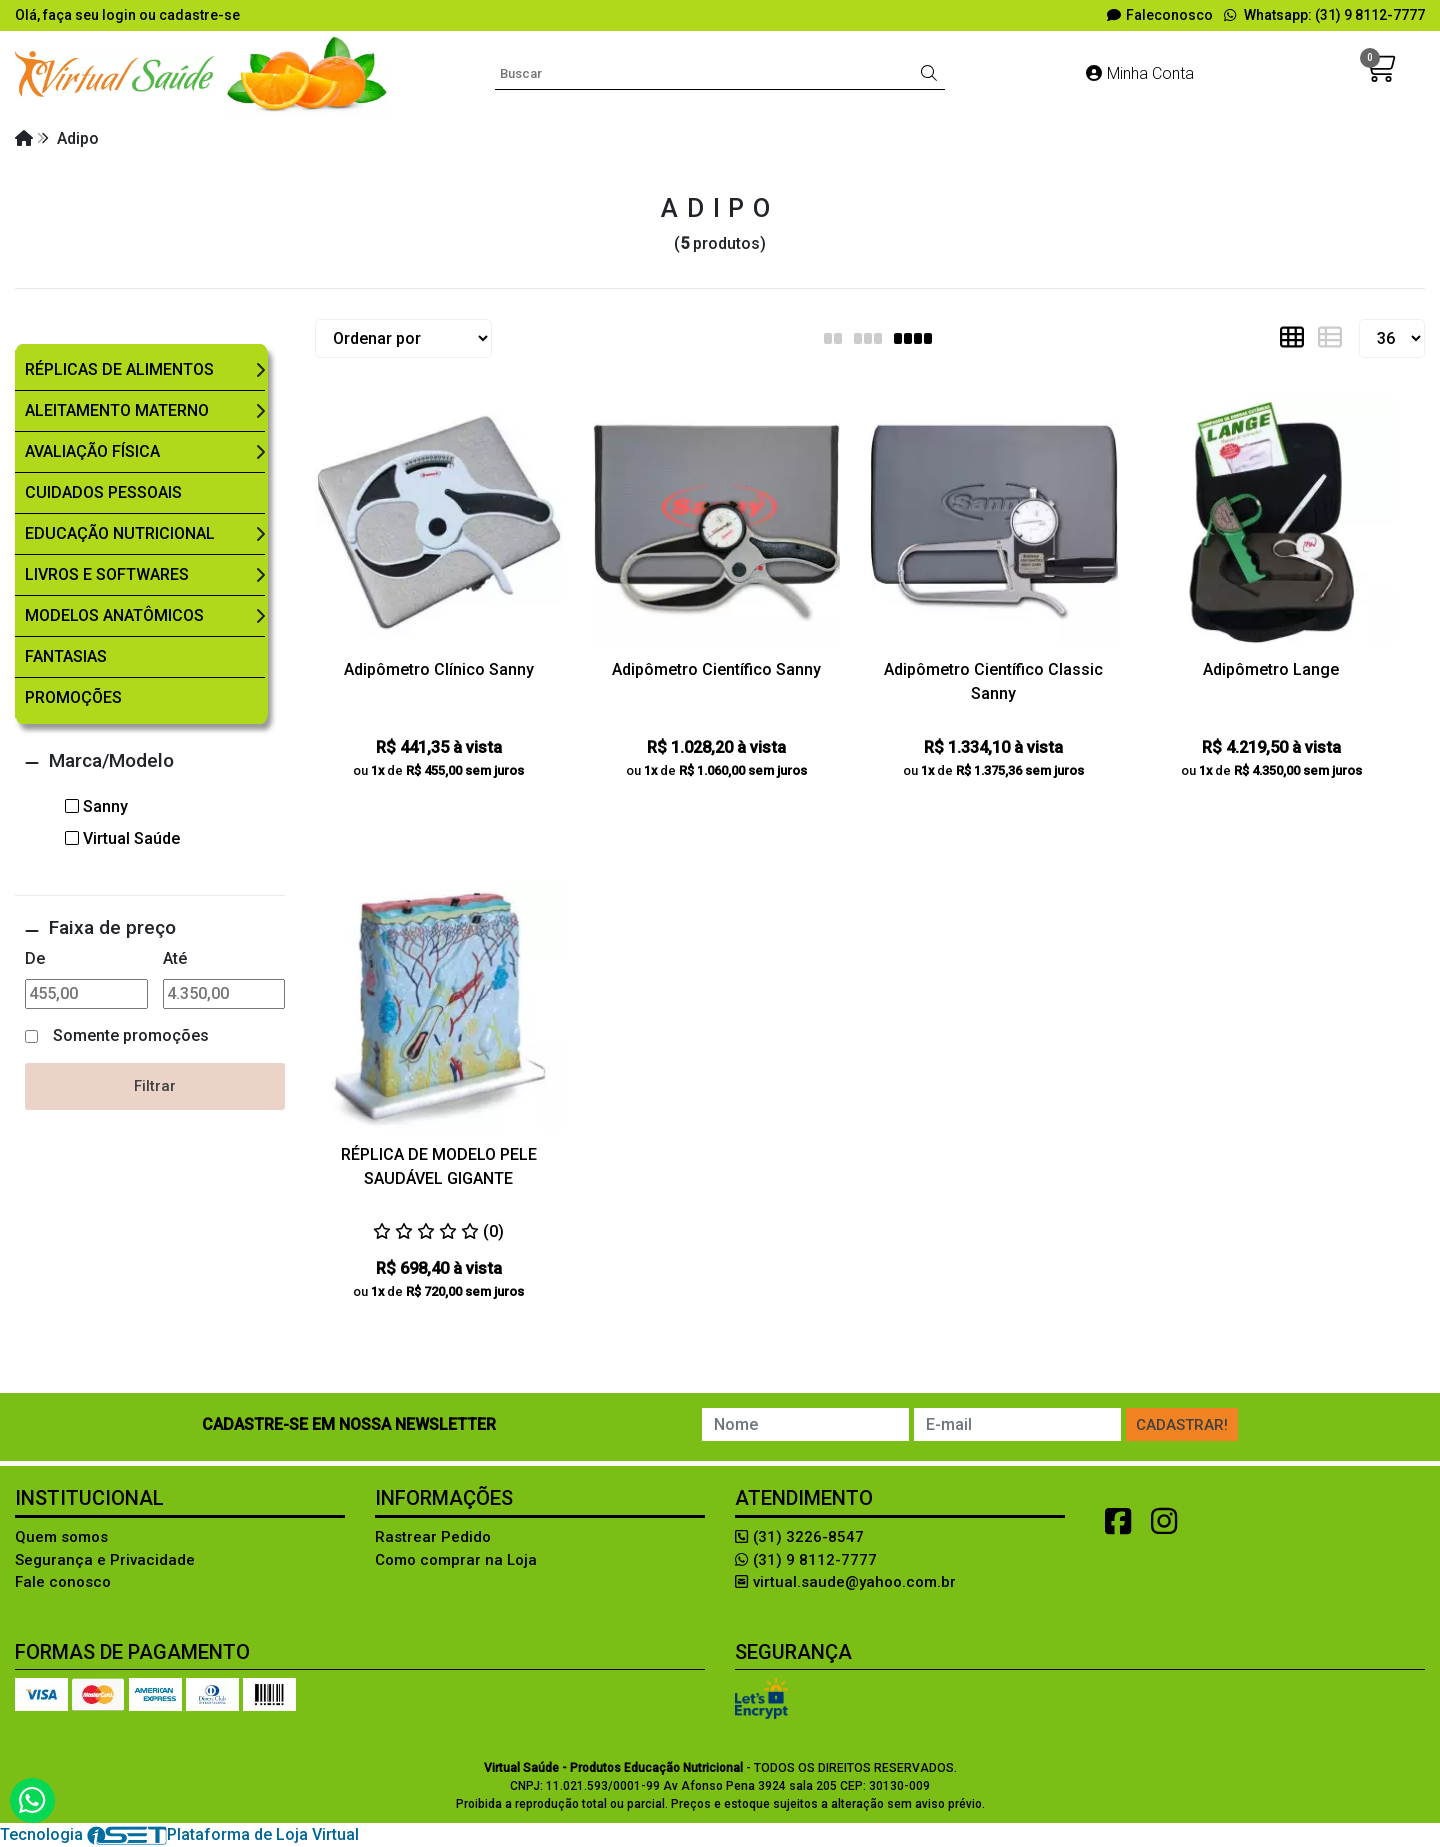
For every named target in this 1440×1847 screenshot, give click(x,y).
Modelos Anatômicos (114, 615)
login (120, 15)
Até (175, 958)
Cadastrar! (1182, 1425)
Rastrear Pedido (433, 1537)
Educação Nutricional (120, 533)
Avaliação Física (92, 451)
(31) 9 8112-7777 (806, 1560)
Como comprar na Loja (456, 1560)
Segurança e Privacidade (105, 1560)
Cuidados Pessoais (103, 492)
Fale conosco (63, 1582)
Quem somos (61, 1537)
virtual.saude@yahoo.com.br (845, 1582)
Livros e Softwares (107, 574)
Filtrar (155, 1086)
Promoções (73, 697)
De (35, 958)
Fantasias (66, 656)
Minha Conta (1140, 73)
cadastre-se (199, 15)
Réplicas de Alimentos (119, 369)
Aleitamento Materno (117, 410)
